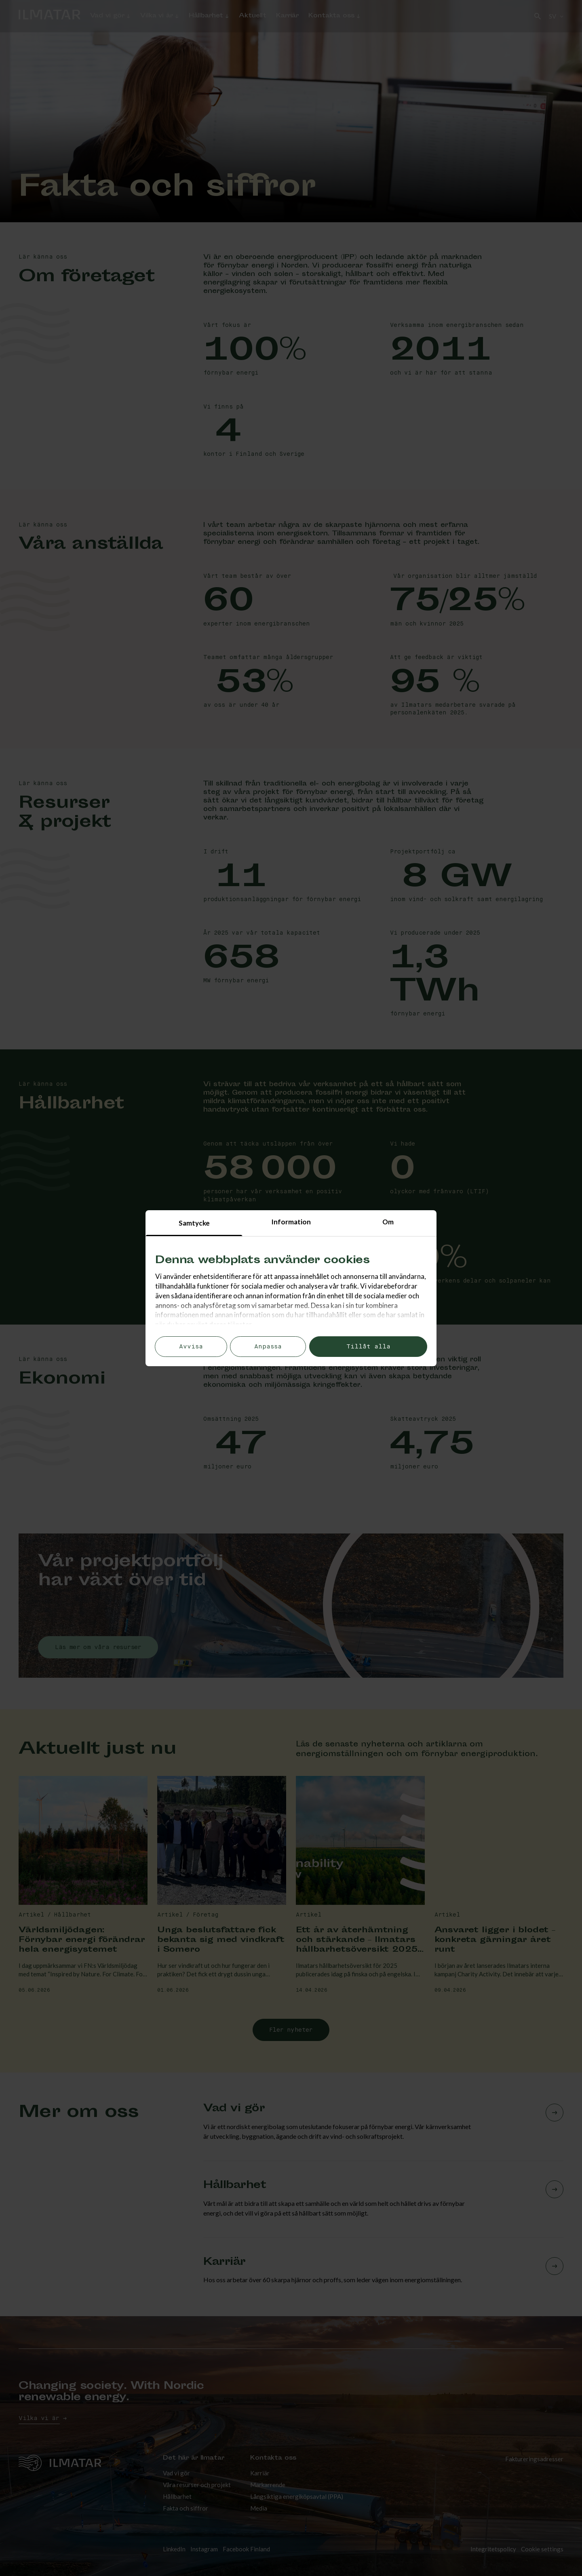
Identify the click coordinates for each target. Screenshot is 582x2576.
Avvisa (191, 1347)
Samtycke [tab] (194, 1223)
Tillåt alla (368, 1347)
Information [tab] (291, 1221)
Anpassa (268, 1347)
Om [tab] (388, 1221)
